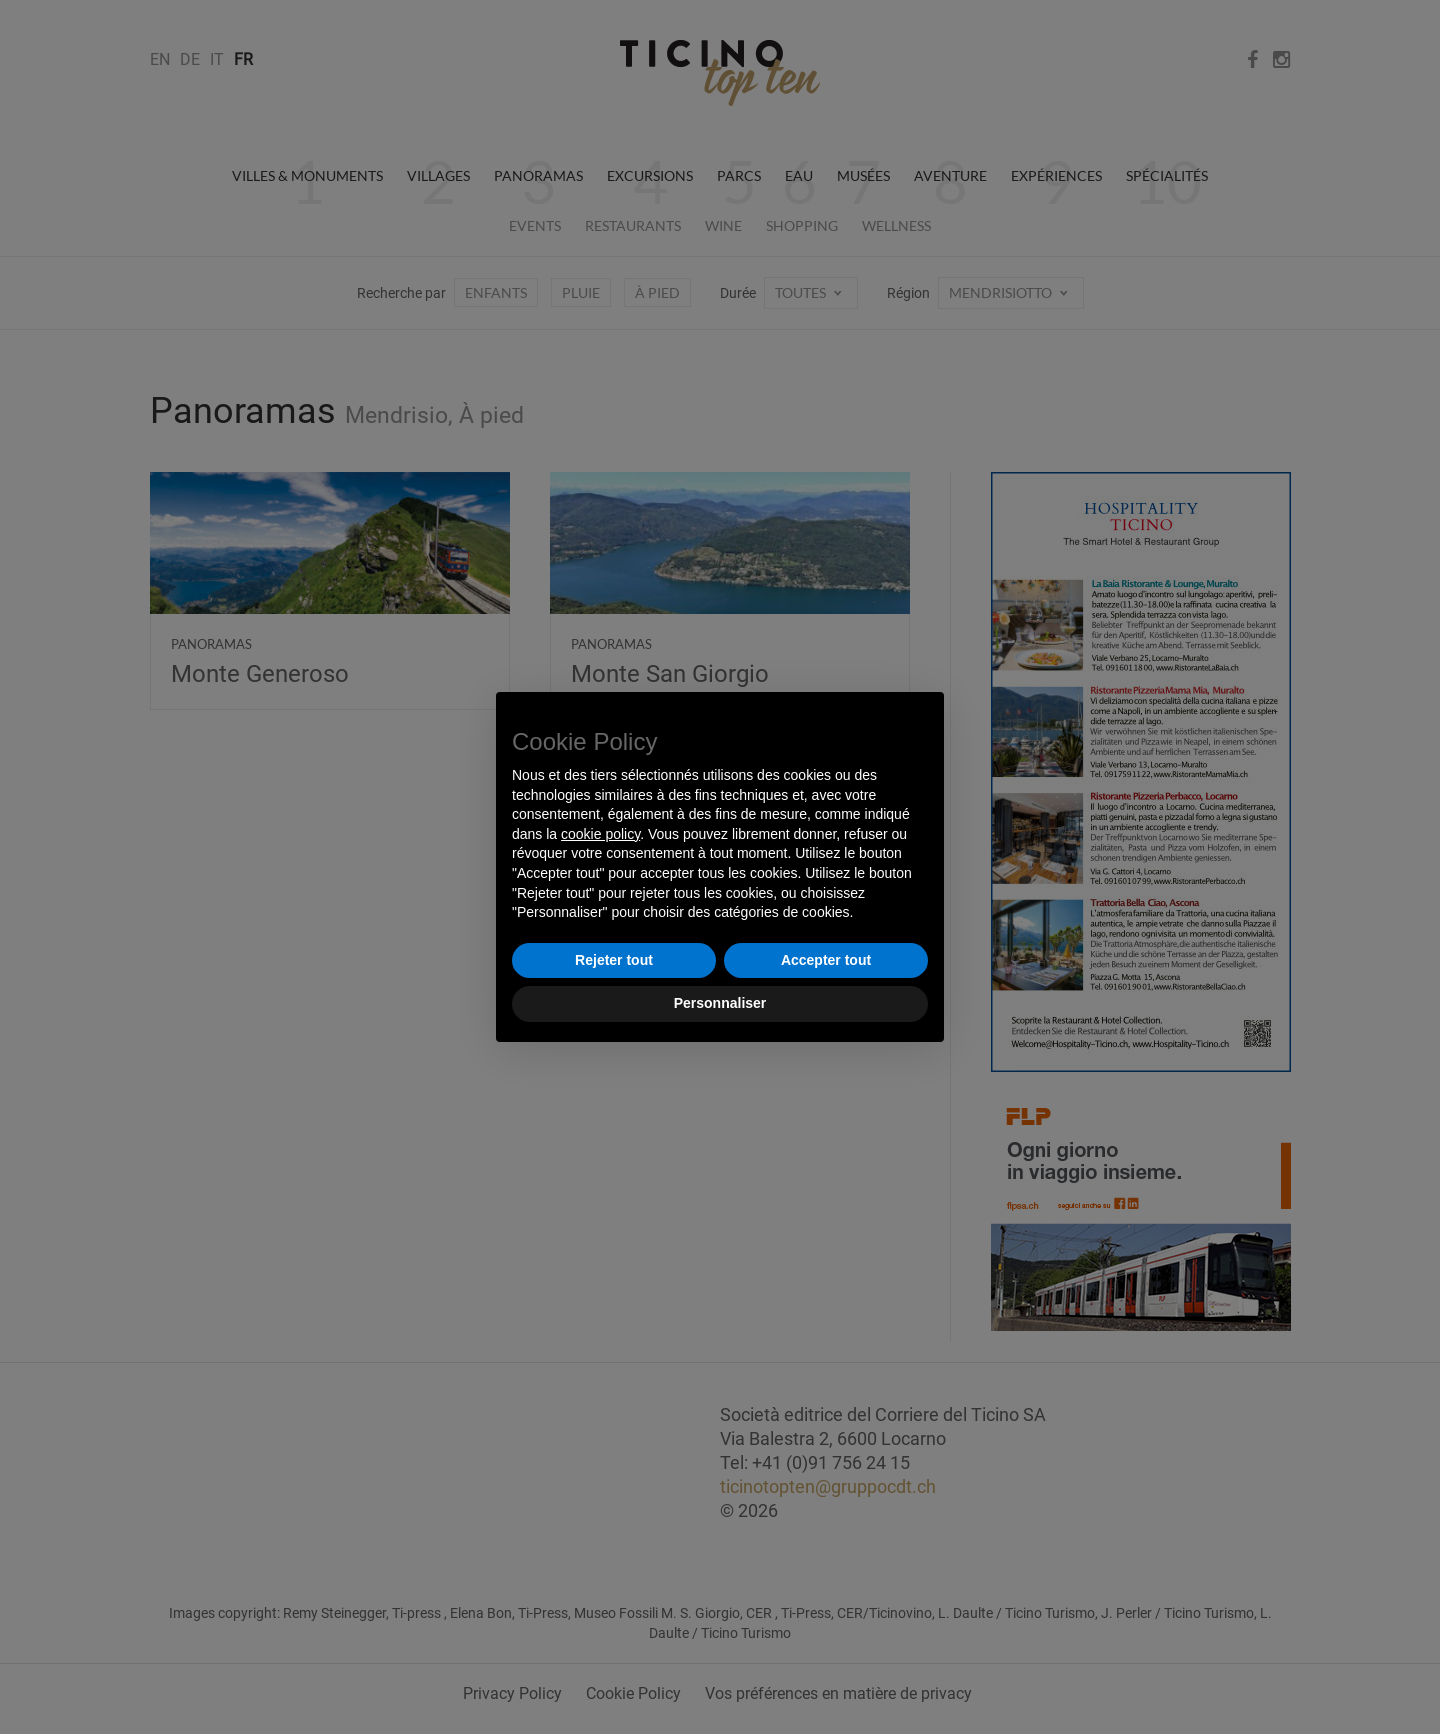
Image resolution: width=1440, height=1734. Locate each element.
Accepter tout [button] (826, 960)
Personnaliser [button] (720, 1003)
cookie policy (600, 834)
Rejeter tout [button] (614, 960)
